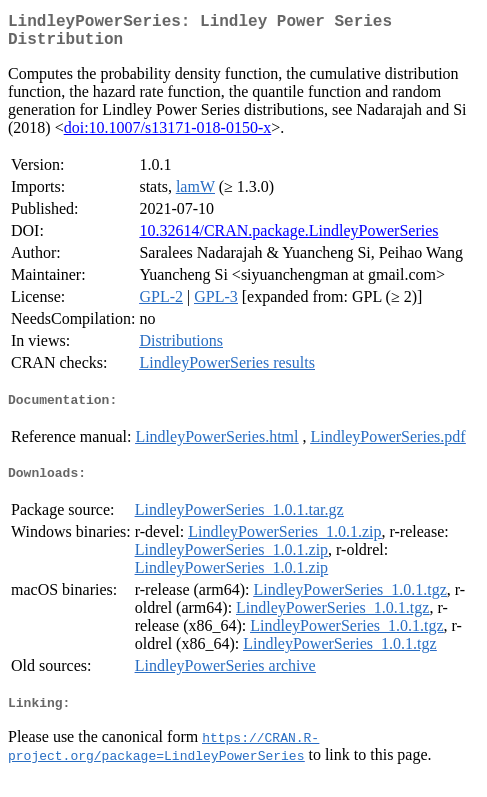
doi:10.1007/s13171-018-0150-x (168, 135)
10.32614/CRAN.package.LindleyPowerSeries (288, 238)
